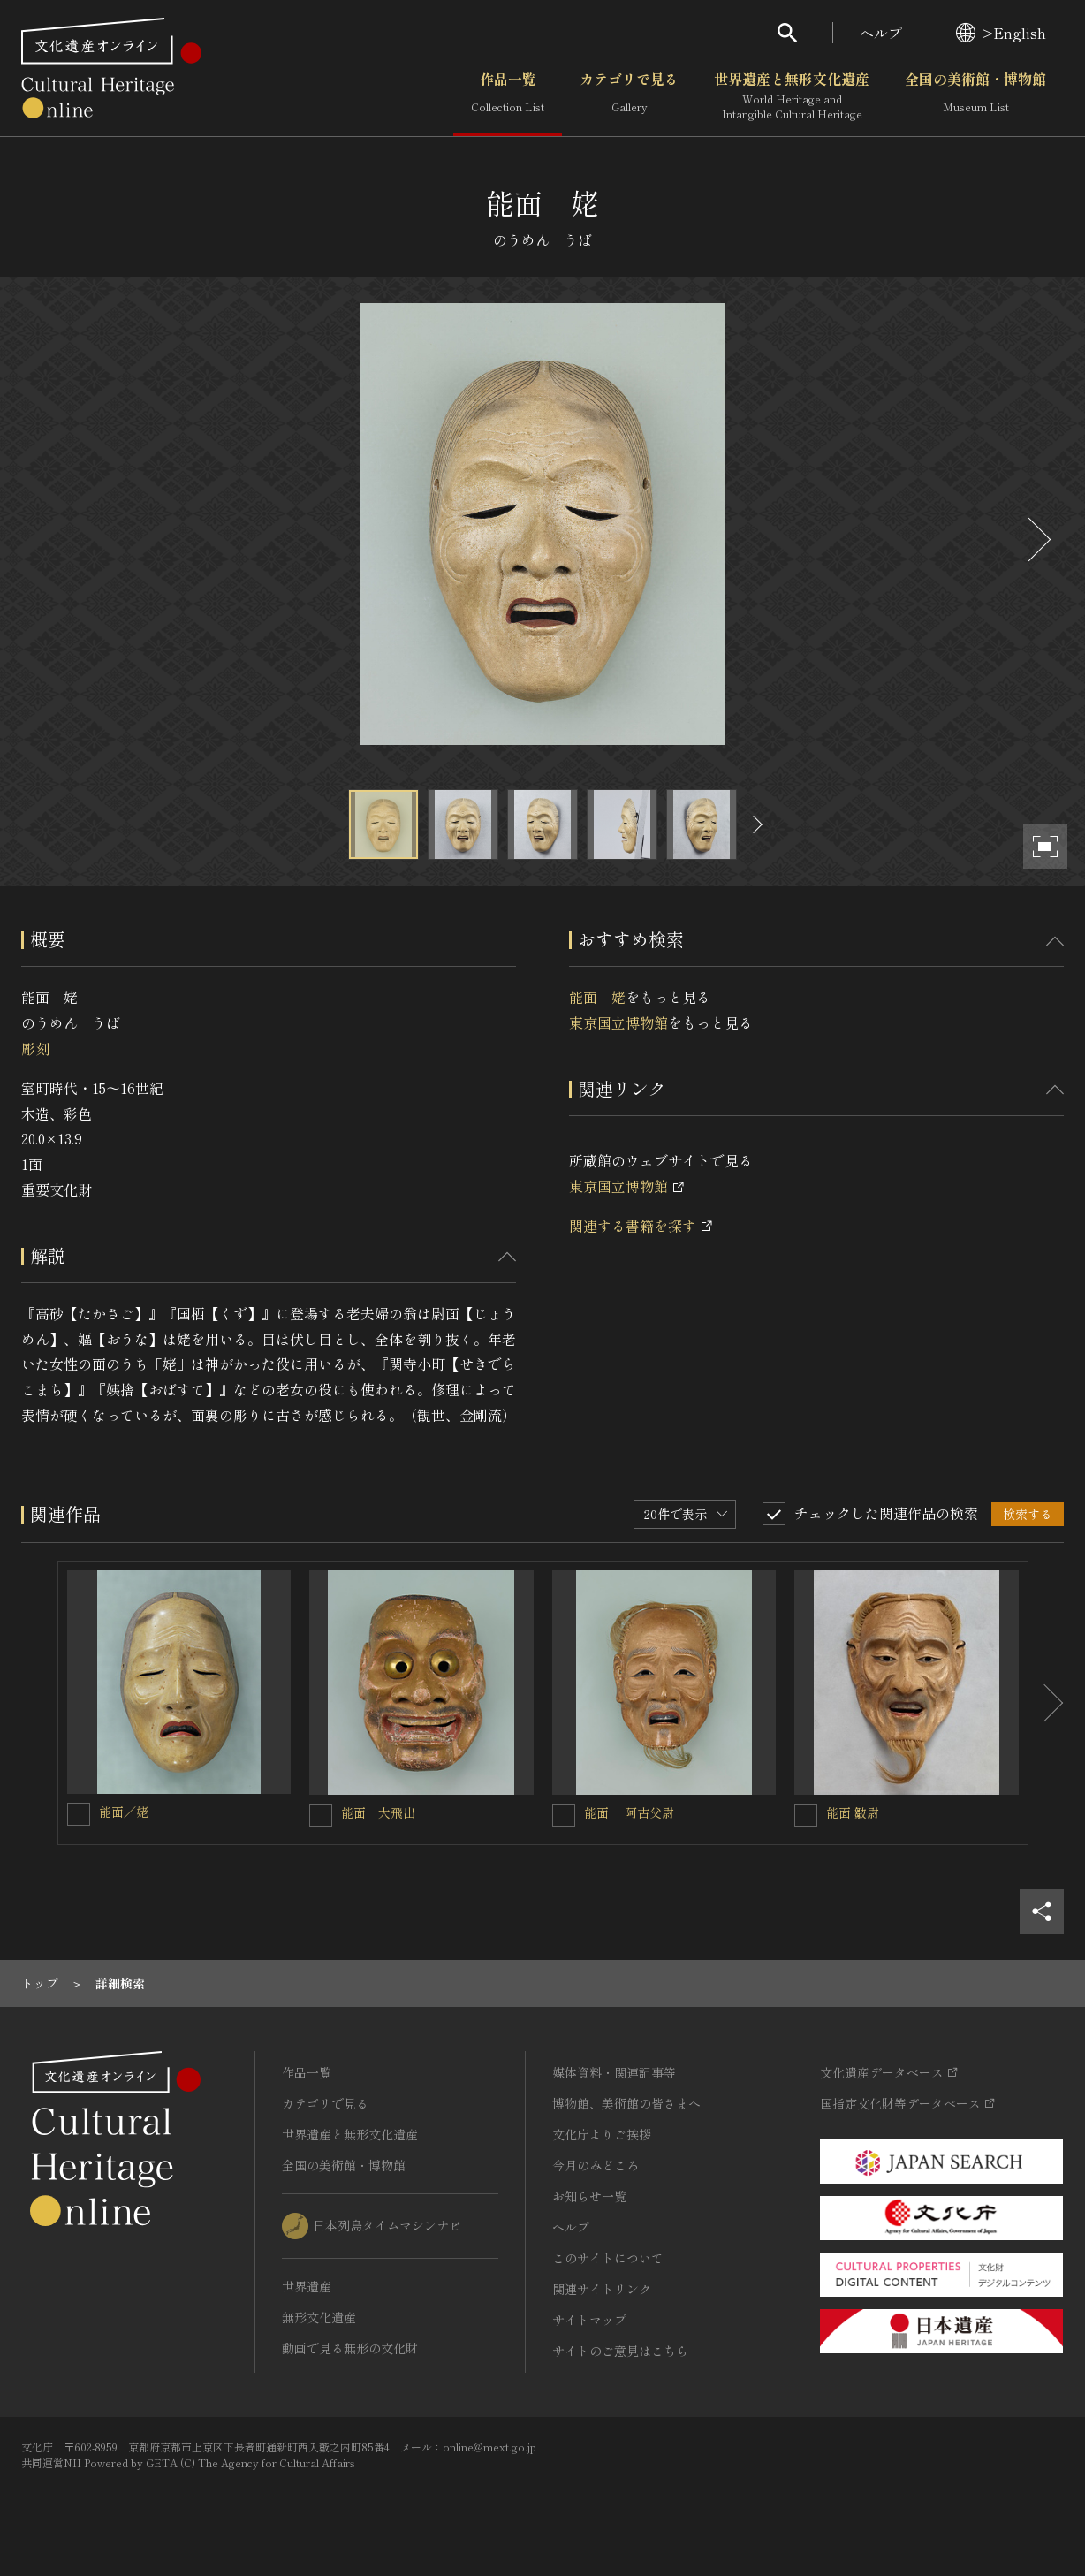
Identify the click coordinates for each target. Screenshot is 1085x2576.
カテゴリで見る (629, 96)
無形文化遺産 (319, 2317)
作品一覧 (507, 96)
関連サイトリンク (601, 2289)
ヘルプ (881, 32)
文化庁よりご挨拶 (601, 2134)
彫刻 (35, 1048)
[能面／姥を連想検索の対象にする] (78, 1814)
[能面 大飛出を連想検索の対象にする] (320, 1815)
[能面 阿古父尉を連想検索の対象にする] (563, 1815)
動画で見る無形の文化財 (350, 2348)
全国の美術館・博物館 (975, 96)
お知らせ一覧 (589, 2196)
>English (1001, 32)
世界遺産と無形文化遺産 (791, 96)
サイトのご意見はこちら (620, 2350)
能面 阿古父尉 (629, 1812)
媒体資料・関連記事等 (614, 2072)
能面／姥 (123, 1811)
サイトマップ (589, 2320)
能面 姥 (597, 996)
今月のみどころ (595, 2165)
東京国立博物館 (618, 1022)
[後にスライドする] (1037, 539)
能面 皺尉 (852, 1812)
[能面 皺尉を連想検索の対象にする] (805, 1815)
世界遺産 (306, 2286)
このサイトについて (608, 2258)
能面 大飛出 (378, 1812)
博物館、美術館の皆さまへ (626, 2103)
